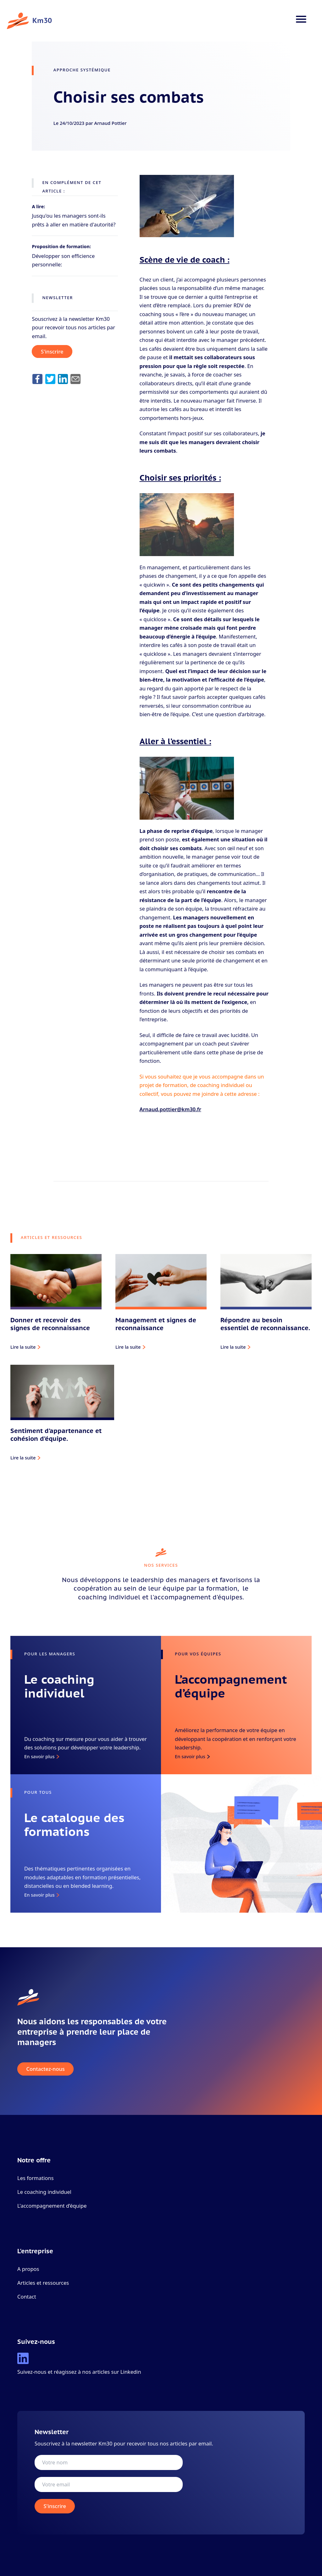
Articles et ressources (43, 2282)
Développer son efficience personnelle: (63, 260)
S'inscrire (52, 351)
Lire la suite (23, 1347)
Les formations (35, 2178)
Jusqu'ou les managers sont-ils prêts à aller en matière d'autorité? (73, 220)
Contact (26, 2296)
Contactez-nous (45, 2068)
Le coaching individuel (44, 2191)
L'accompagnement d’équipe (52, 2205)
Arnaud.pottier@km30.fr (170, 1109)
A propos (28, 2268)
